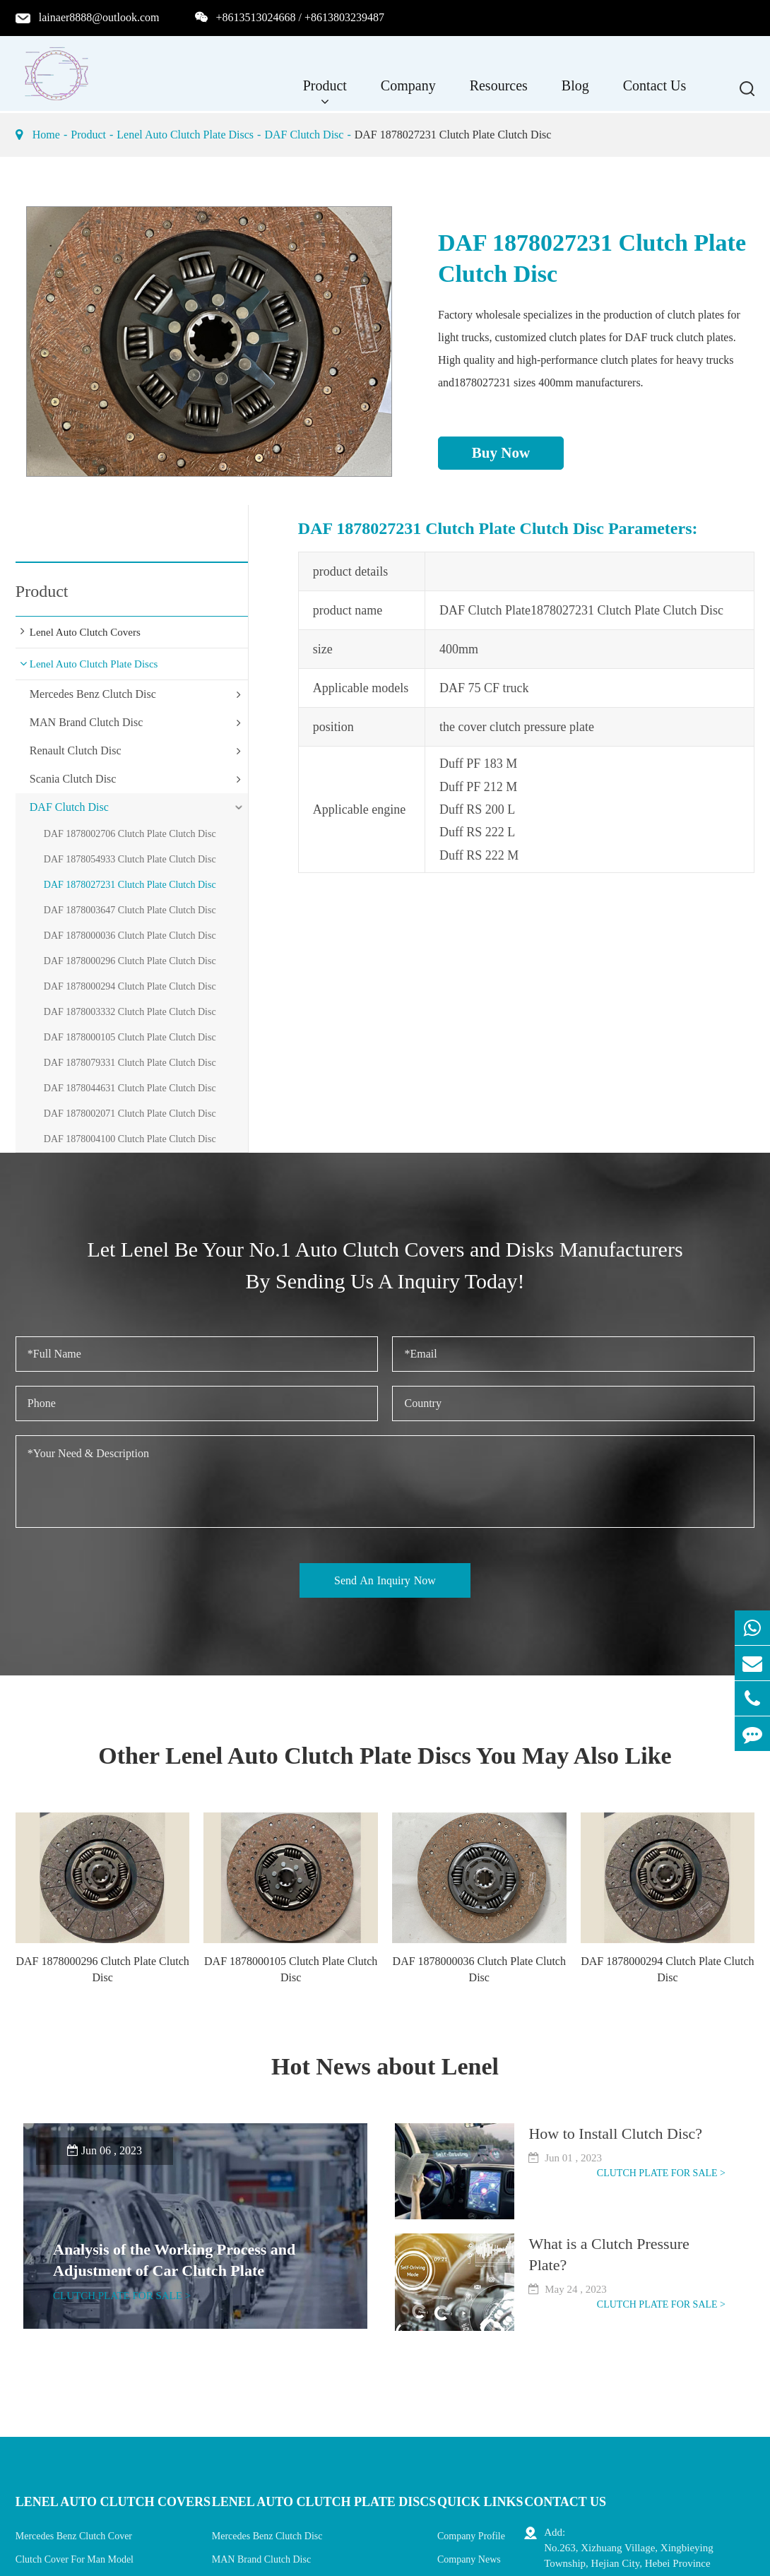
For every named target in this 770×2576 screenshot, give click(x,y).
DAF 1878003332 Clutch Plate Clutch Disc (130, 1012)
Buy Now (501, 452)
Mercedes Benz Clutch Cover (74, 2536)
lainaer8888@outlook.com (99, 17)
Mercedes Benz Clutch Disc (93, 694)
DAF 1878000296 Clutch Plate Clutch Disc (130, 961)
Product (325, 93)
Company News (469, 2559)
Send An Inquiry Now (385, 1580)
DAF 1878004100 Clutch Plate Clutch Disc (130, 1139)
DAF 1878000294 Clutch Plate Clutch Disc (130, 986)
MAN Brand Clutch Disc (86, 722)
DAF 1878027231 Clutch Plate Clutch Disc (453, 135)
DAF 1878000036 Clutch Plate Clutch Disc (130, 935)
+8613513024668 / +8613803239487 (300, 17)
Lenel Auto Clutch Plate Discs (185, 135)
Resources (499, 93)
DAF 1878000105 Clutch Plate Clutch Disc (130, 1037)
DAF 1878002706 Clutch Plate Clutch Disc (130, 834)
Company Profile (471, 2536)
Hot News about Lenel (385, 2066)
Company (408, 93)
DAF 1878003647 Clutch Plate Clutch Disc (130, 910)
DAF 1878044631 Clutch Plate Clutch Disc (130, 1088)
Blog (575, 93)
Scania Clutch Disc (73, 779)
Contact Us (654, 93)
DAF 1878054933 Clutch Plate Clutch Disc (130, 859)
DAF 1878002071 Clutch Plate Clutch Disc (130, 1113)
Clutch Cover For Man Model (75, 2559)
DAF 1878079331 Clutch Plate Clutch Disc (130, 1062)
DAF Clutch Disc (303, 135)
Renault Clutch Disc (76, 750)
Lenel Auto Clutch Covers (85, 632)
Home (46, 135)
